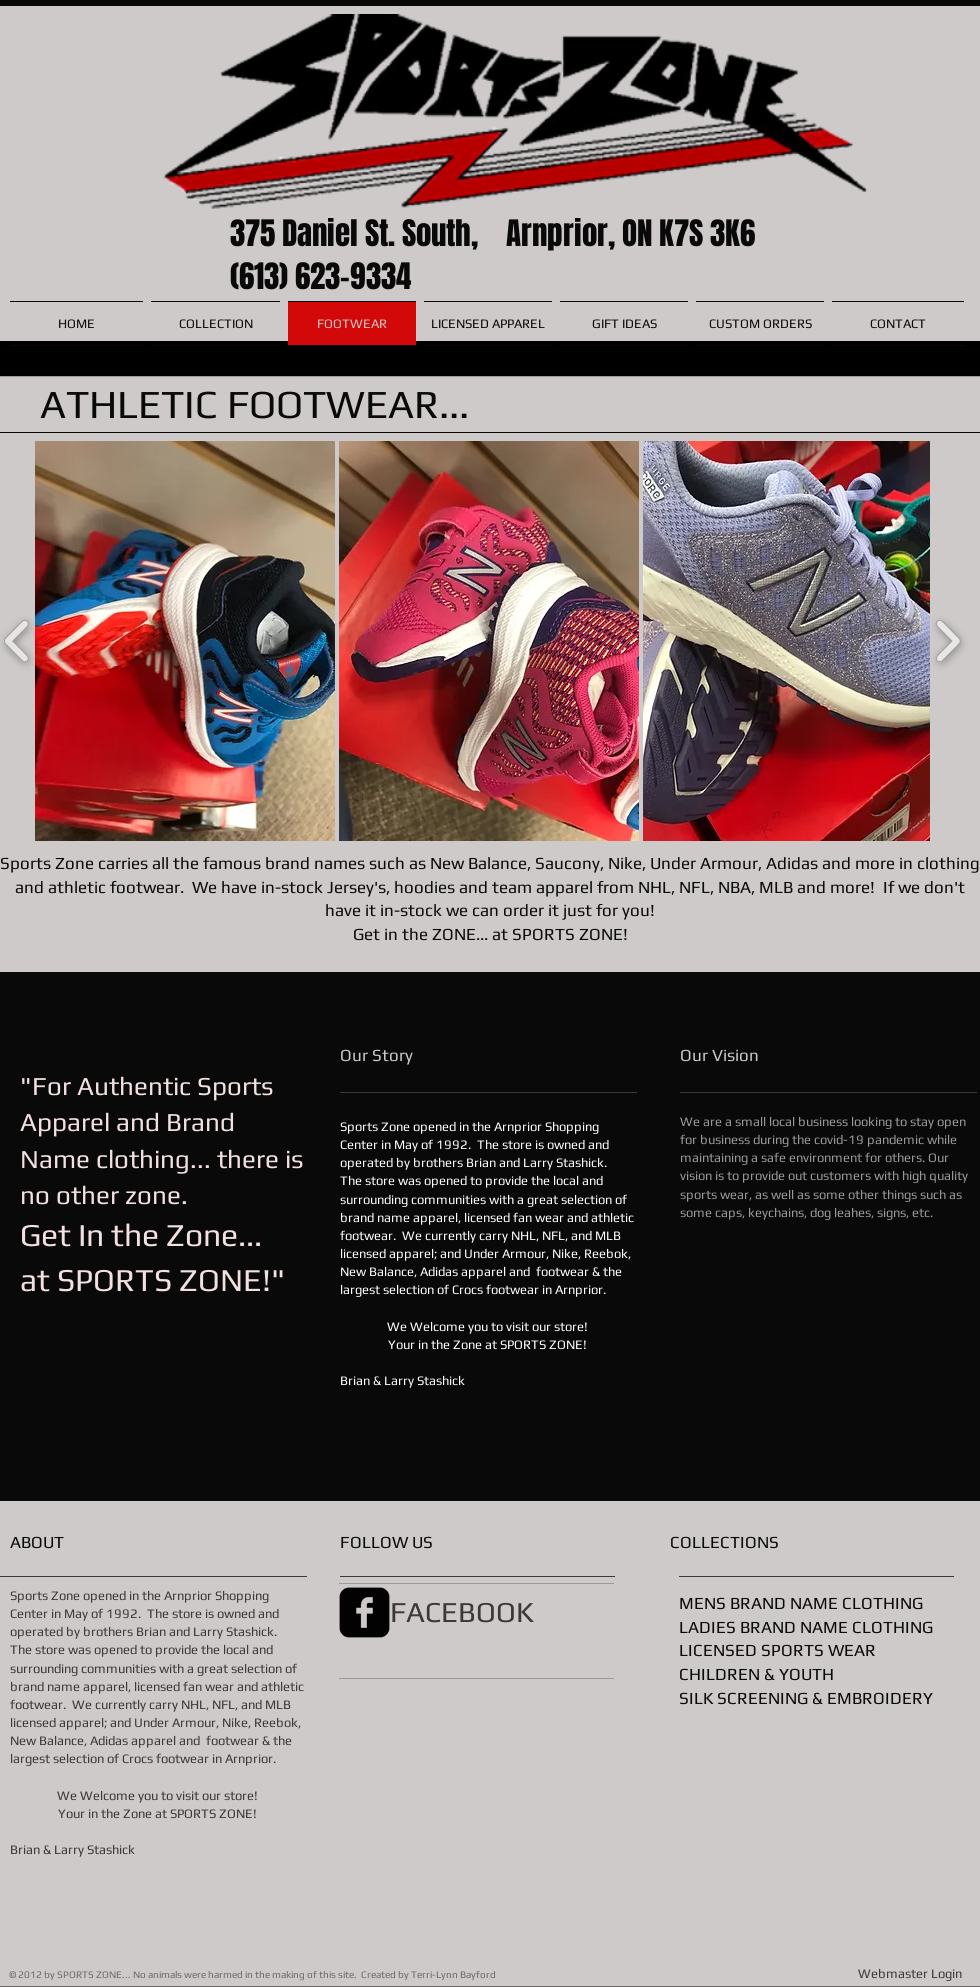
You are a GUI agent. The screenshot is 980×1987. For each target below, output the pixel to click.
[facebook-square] (364, 1612)
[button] (185, 641)
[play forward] (947, 641)
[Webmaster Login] (910, 1974)
